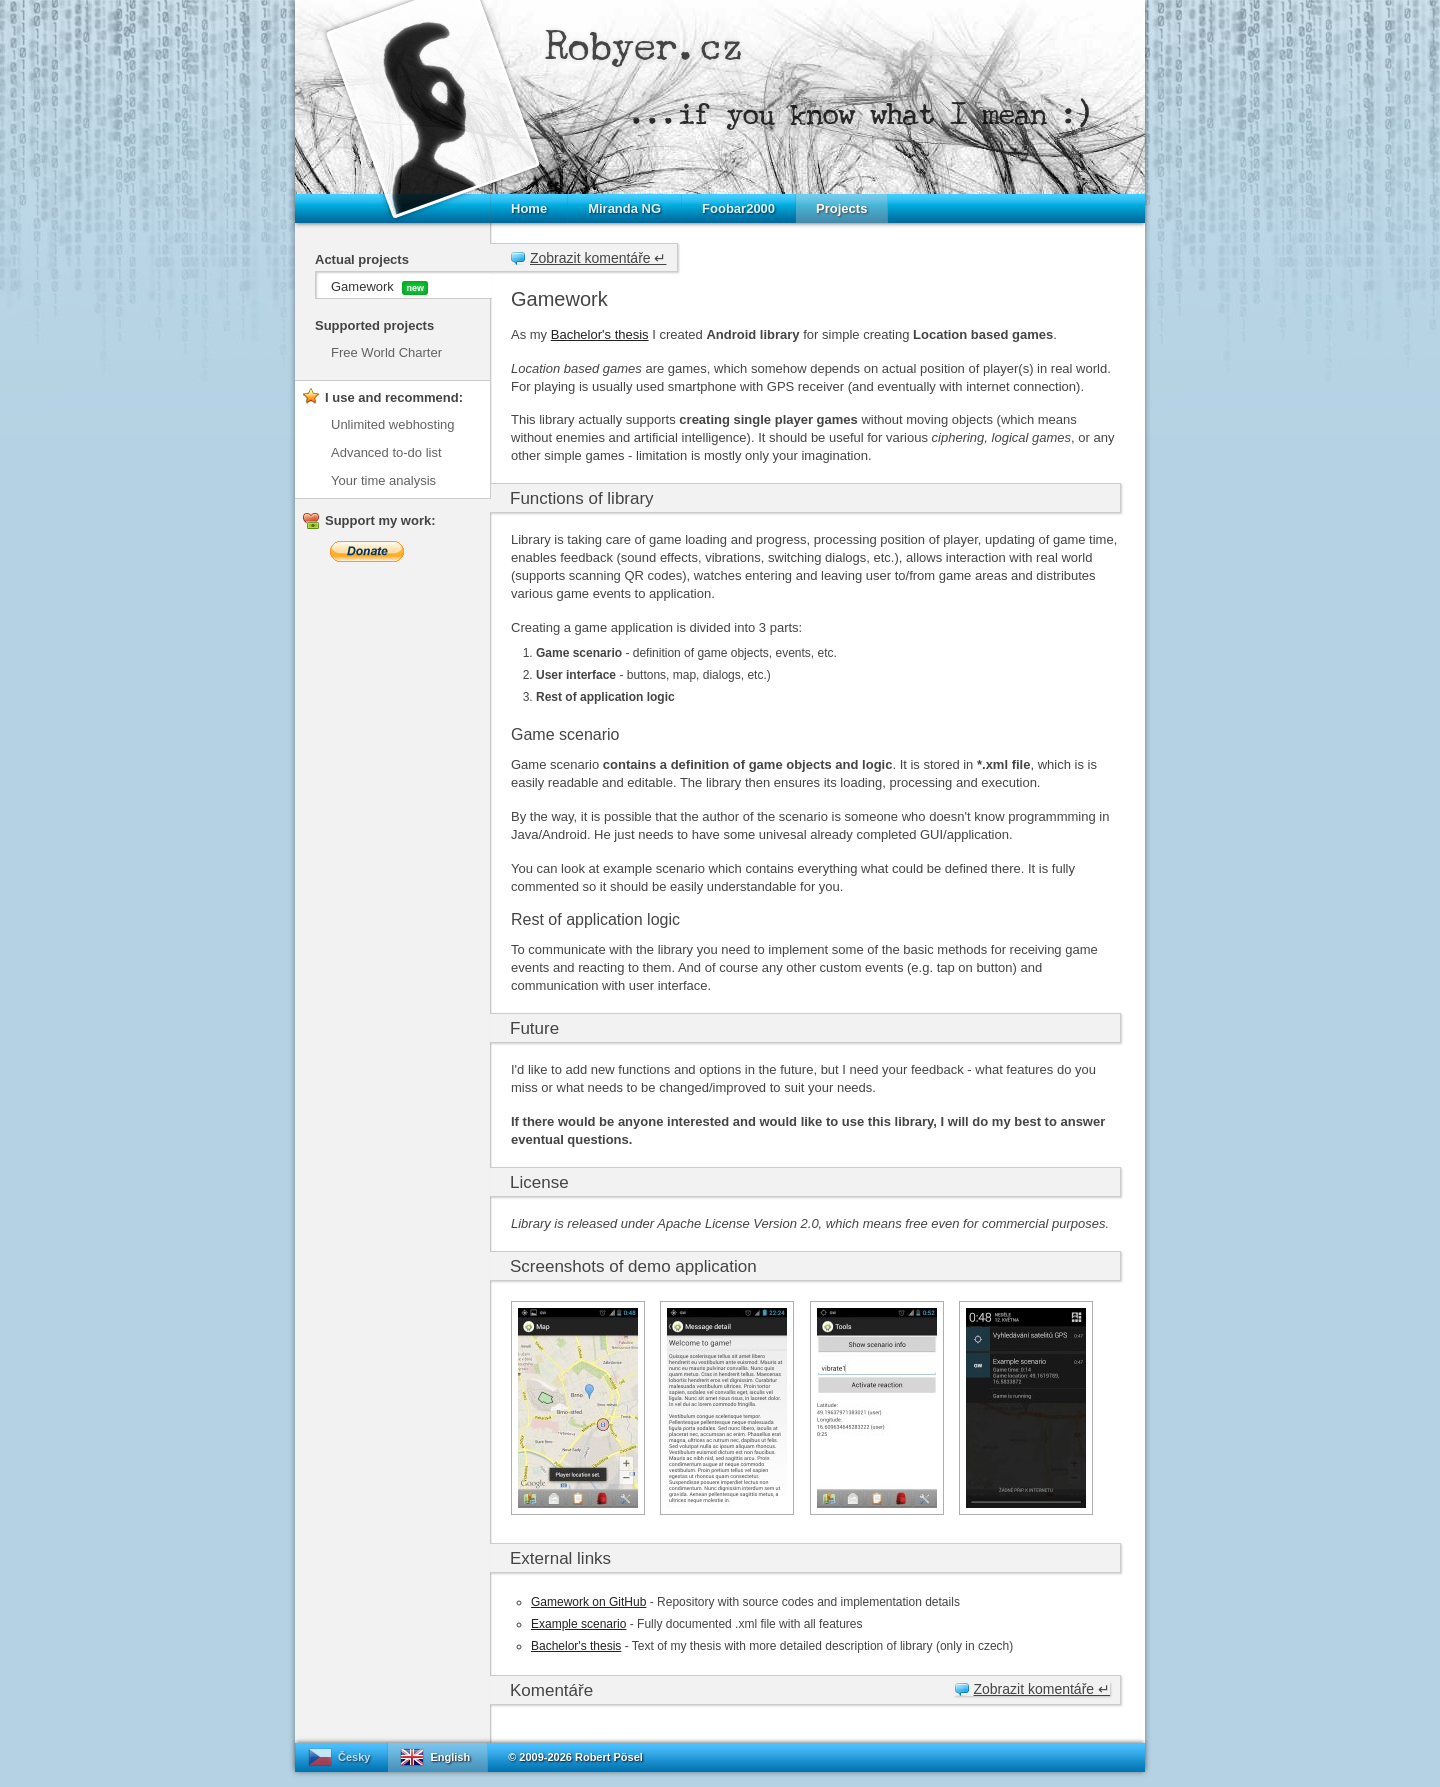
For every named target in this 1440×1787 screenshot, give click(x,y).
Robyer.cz (644, 46)
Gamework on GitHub (588, 1602)
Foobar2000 (738, 208)
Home (529, 208)
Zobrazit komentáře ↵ (598, 258)
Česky (354, 1757)
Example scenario (578, 1624)
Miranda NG (624, 208)
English (450, 1757)
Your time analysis (383, 480)
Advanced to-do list (386, 452)
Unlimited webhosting (393, 424)
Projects (841, 208)
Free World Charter (386, 352)
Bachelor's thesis (600, 334)
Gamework (379, 287)
